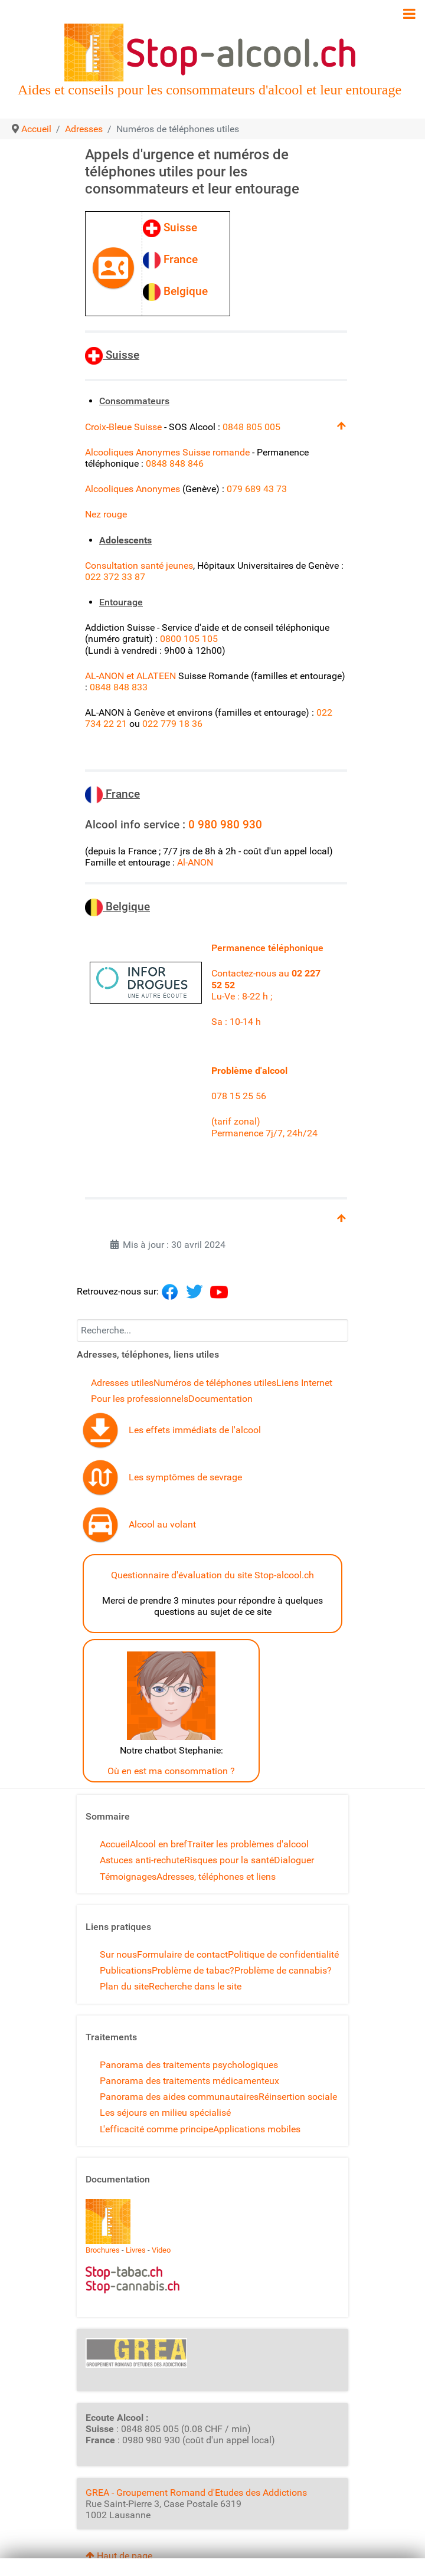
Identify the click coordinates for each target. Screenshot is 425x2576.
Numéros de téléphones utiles (214, 1382)
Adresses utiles (122, 1382)
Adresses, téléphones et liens (216, 1876)
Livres (136, 2250)
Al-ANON (195, 862)
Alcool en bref (158, 1844)
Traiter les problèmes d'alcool (248, 1844)
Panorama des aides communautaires (179, 2096)
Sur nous (118, 1954)
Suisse (174, 227)
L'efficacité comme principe (156, 2129)
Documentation (220, 1398)
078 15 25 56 (240, 1096)
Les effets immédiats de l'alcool (195, 1430)
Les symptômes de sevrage (185, 1477)
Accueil (115, 1844)
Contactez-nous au (251, 973)
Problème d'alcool (249, 1070)
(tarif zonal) (237, 1121)
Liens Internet (304, 1382)
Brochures (103, 2250)
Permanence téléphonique (267, 947)
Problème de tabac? (193, 1970)
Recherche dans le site (195, 1986)
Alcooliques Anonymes (132, 488)
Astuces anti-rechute (142, 1860)
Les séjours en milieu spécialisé (165, 2112)
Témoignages (128, 1876)
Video (161, 2250)
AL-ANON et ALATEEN (130, 675)
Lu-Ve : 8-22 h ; (241, 996)
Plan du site (124, 1986)
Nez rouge (107, 514)
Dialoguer (294, 1860)
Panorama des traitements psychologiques (189, 2064)
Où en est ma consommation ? (171, 1771)
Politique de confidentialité (283, 1954)
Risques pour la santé (229, 1860)
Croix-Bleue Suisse (124, 426)
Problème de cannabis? (283, 1970)
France (175, 259)
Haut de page (119, 2555)
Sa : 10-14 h (236, 1021)
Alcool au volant (162, 1524)
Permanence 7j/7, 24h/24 (264, 1133)
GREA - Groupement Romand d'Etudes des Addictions (196, 2492)
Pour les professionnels (139, 1398)
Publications (126, 1970)
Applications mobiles (256, 2129)
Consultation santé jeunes (139, 565)
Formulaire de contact (182, 1954)
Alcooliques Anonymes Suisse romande (167, 452)
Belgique (178, 291)
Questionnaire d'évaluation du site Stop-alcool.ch (212, 1575)
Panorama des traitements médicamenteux (189, 2080)
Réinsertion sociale (298, 2096)
